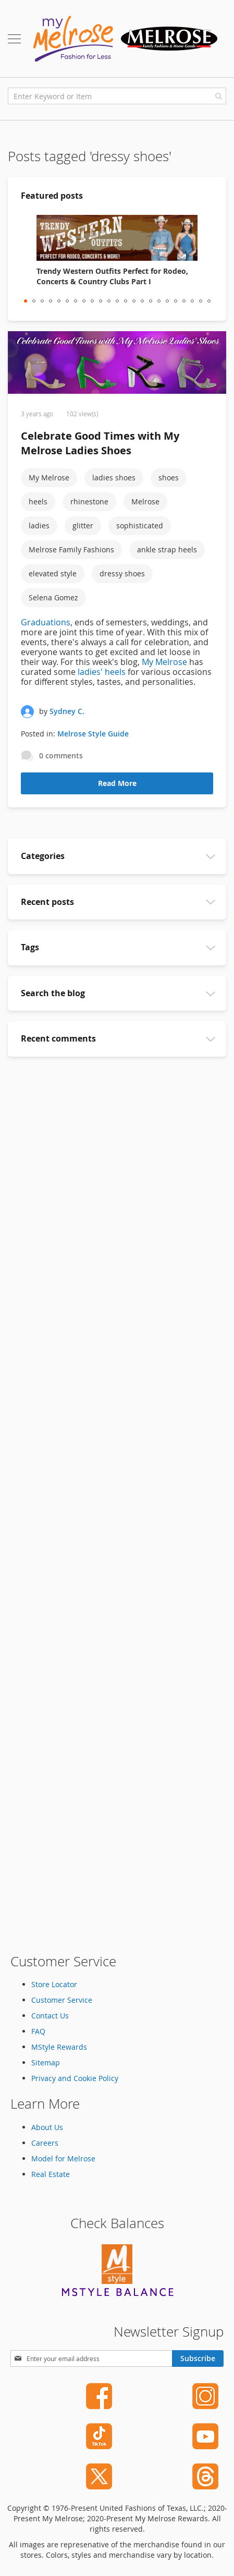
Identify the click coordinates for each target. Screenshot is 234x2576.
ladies (39, 525)
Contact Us (50, 2016)
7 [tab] (75, 301)
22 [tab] (200, 301)
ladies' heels (102, 672)
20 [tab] (184, 301)
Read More (117, 783)
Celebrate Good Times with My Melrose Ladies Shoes (100, 443)
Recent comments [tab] (58, 1038)
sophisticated (139, 525)
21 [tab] (192, 301)
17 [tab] (159, 301)
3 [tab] (42, 301)
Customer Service (61, 2000)
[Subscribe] (198, 2358)
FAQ (38, 2031)
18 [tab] (167, 301)
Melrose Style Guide (93, 734)
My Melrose (49, 477)
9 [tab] (92, 301)
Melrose (145, 501)
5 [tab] (58, 301)
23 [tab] (209, 301)
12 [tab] (117, 301)
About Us (47, 2127)
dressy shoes (122, 573)
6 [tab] (67, 301)
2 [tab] (33, 301)
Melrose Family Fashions (71, 549)
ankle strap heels (167, 549)
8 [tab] (83, 301)
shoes (168, 477)
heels (38, 501)
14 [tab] (134, 301)
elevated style (53, 573)
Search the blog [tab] (53, 993)
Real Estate (50, 2174)
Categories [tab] (43, 856)
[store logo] (125, 38)
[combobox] (117, 96)
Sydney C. (67, 711)
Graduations (45, 622)
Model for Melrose (63, 2158)
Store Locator (54, 1984)
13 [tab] (125, 301)
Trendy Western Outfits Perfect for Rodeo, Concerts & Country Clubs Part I (112, 276)
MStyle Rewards (59, 2047)
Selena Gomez (53, 597)
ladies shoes (114, 477)
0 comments (61, 755)
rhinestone (89, 501)
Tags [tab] (30, 947)
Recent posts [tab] (47, 902)
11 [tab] (108, 301)
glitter (82, 525)
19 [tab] (175, 301)
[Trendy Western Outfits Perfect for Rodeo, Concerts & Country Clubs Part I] (117, 238)
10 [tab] (100, 301)
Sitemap (45, 2062)
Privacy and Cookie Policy (74, 2078)
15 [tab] (142, 301)
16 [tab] (150, 301)
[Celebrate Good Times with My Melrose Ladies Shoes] (117, 363)
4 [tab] (50, 301)
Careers (44, 2143)
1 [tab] (25, 301)
